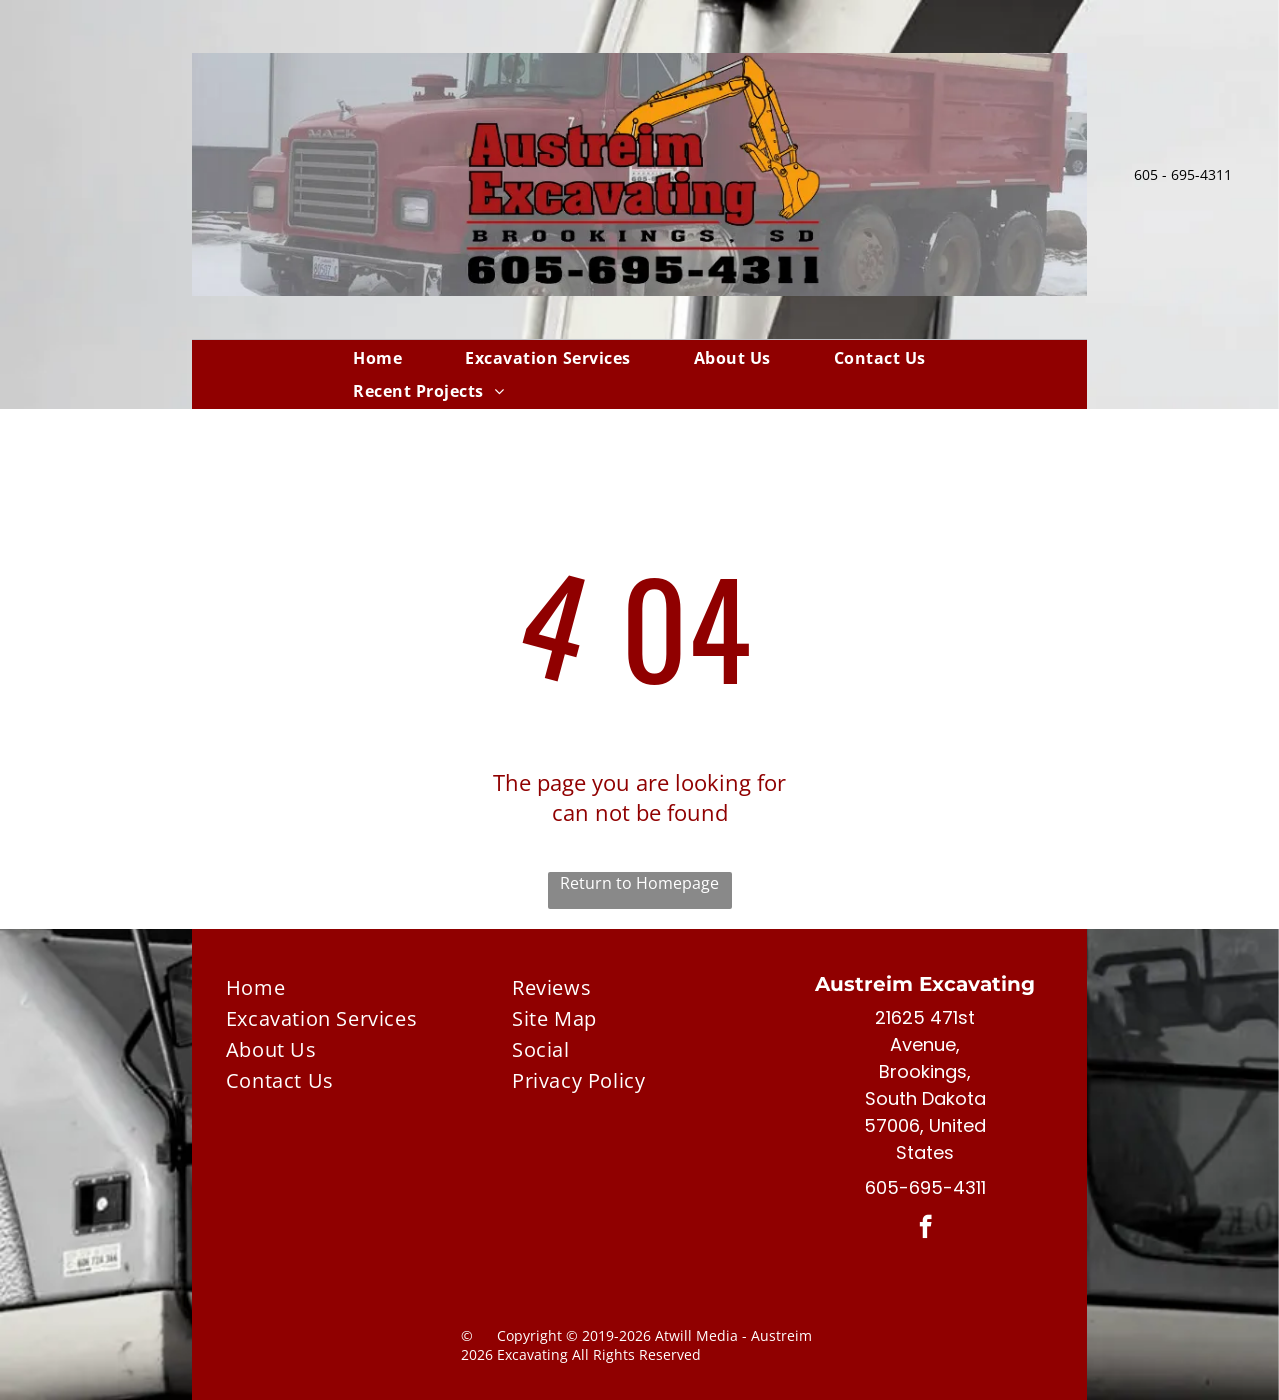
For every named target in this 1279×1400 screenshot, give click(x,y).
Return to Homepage (639, 883)
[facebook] (925, 1229)
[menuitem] (377, 358)
